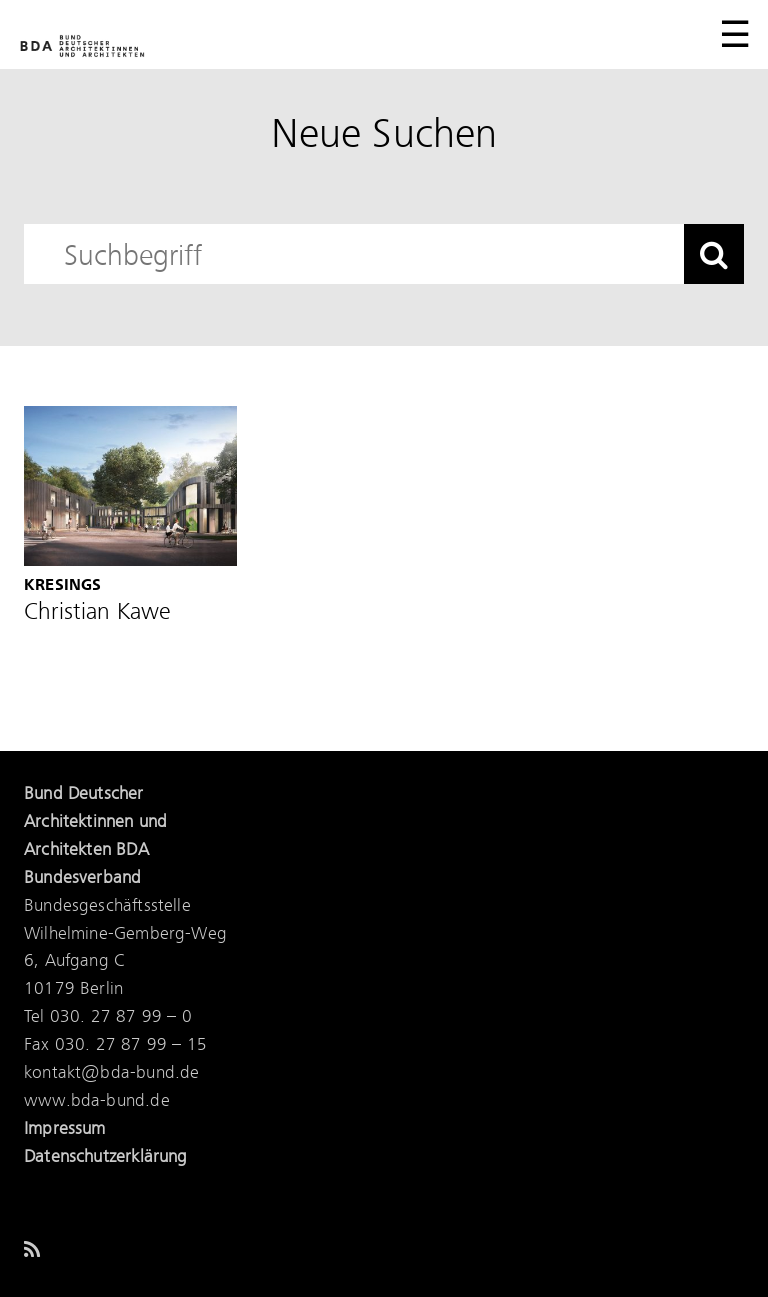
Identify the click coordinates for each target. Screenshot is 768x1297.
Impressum (65, 1129)
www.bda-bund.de (97, 1101)
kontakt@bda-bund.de (111, 1073)
